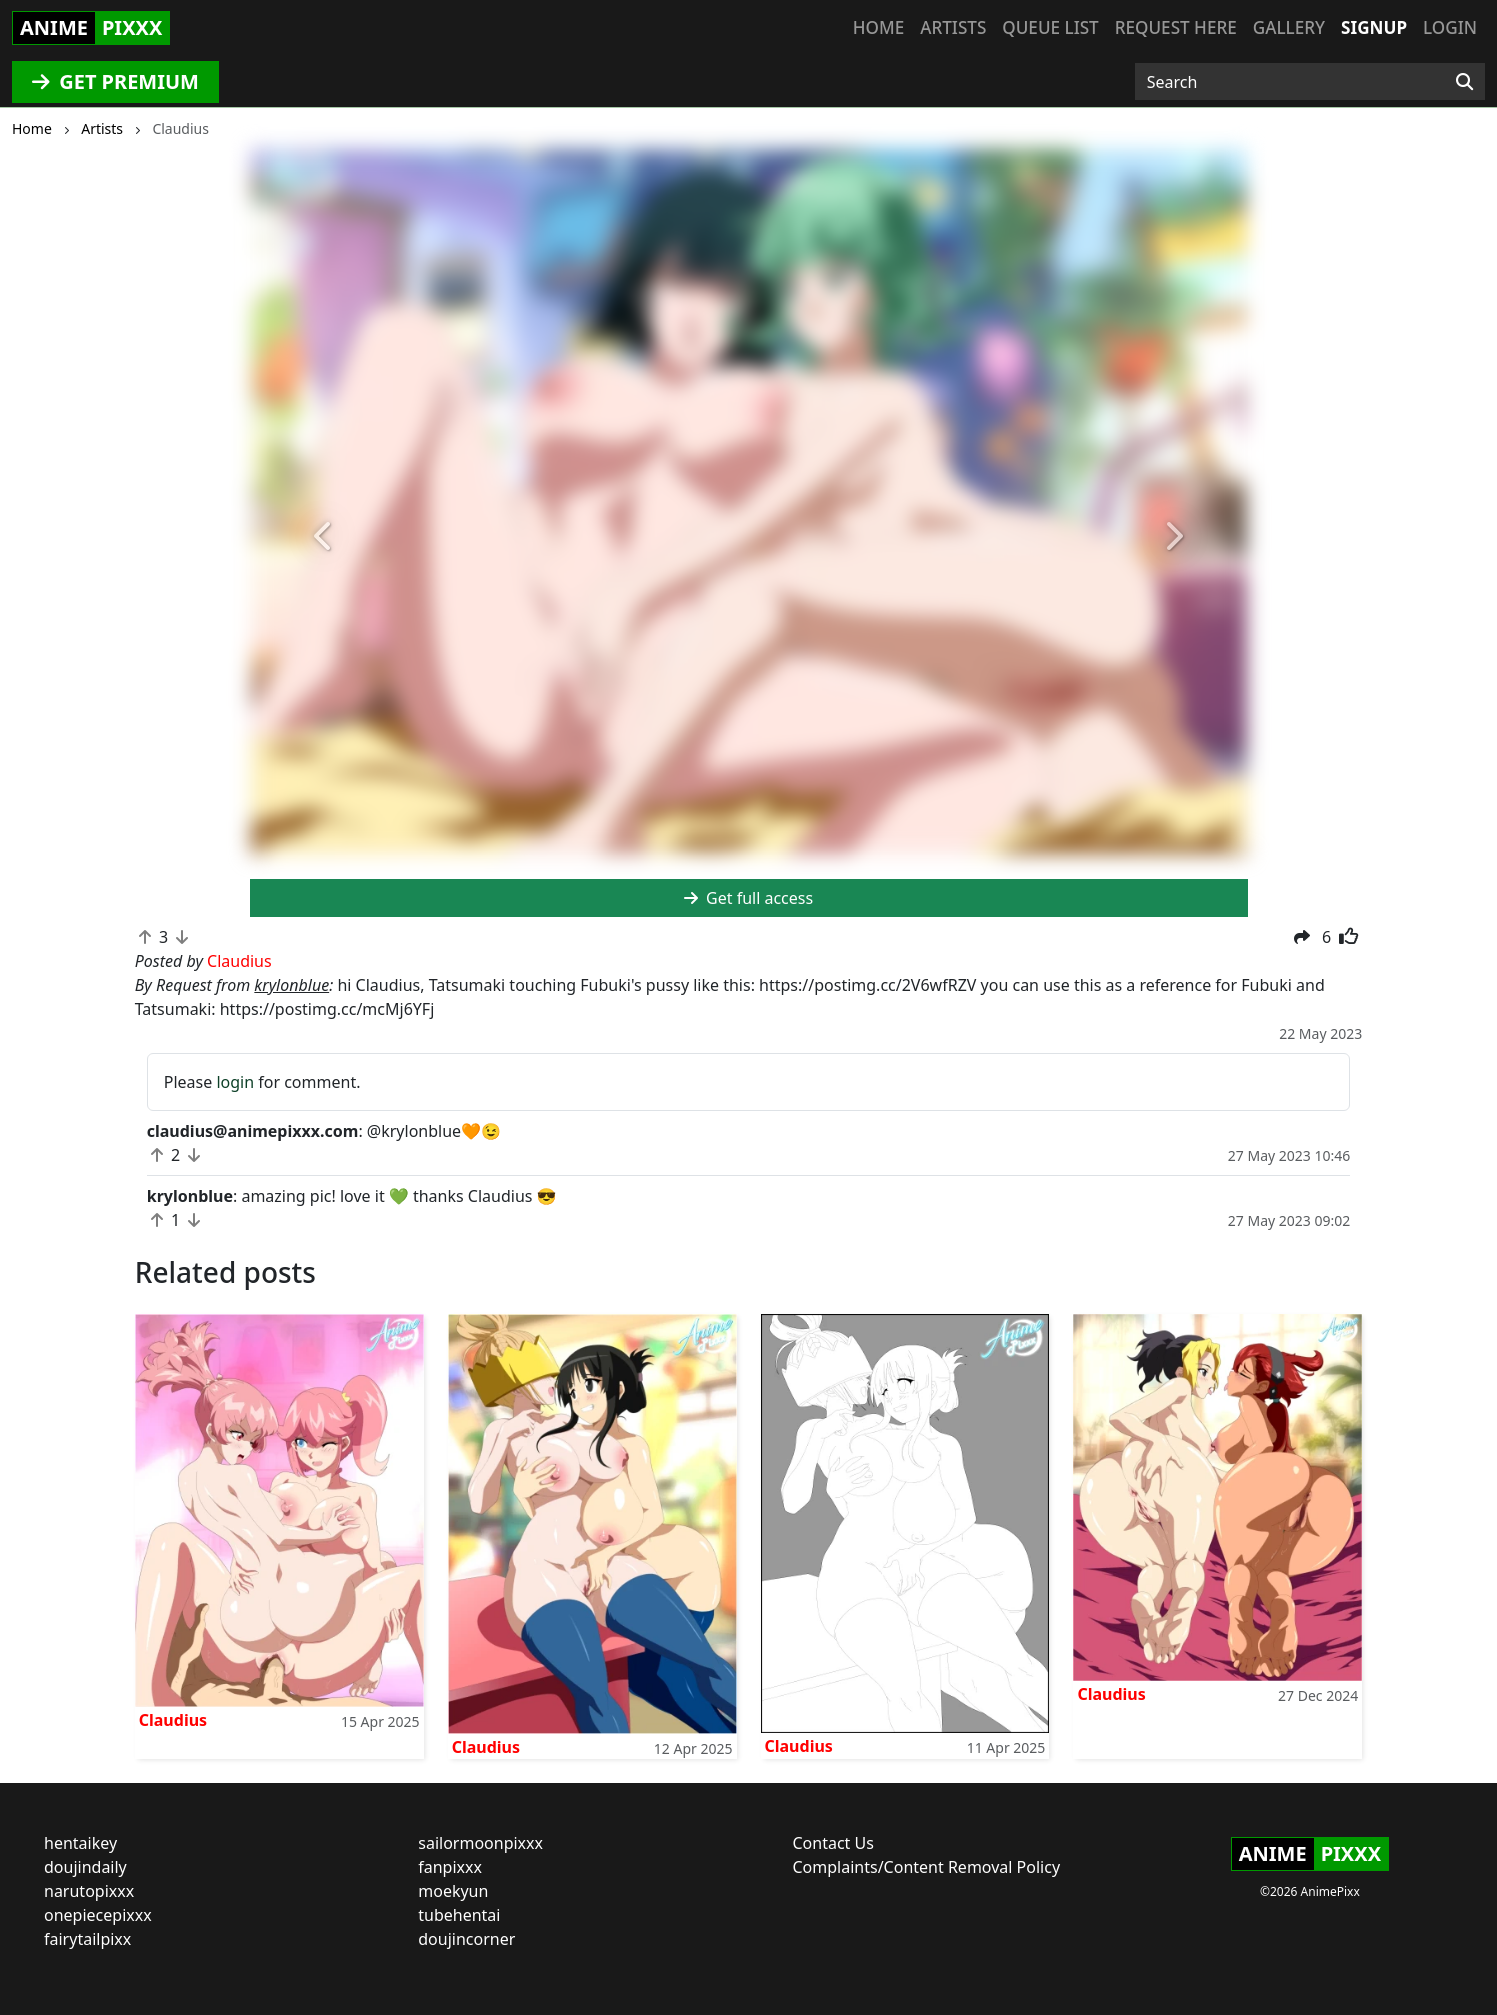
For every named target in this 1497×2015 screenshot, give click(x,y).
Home (878, 27)
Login (1450, 27)
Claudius (173, 1720)
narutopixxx (89, 1891)
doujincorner (466, 1939)
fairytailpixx (87, 1939)
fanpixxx (450, 1867)
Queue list (1050, 27)
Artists (953, 27)
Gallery (1289, 27)
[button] (325, 536)
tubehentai (459, 1915)
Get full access (748, 898)
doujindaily (85, 1867)
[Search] (1464, 82)
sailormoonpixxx (480, 1843)
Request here (1176, 27)
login (235, 1082)
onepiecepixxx (98, 1915)
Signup (1374, 27)
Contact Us (833, 1843)
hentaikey (80, 1843)
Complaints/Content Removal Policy (927, 1867)
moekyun (453, 1891)
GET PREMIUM (115, 81)
